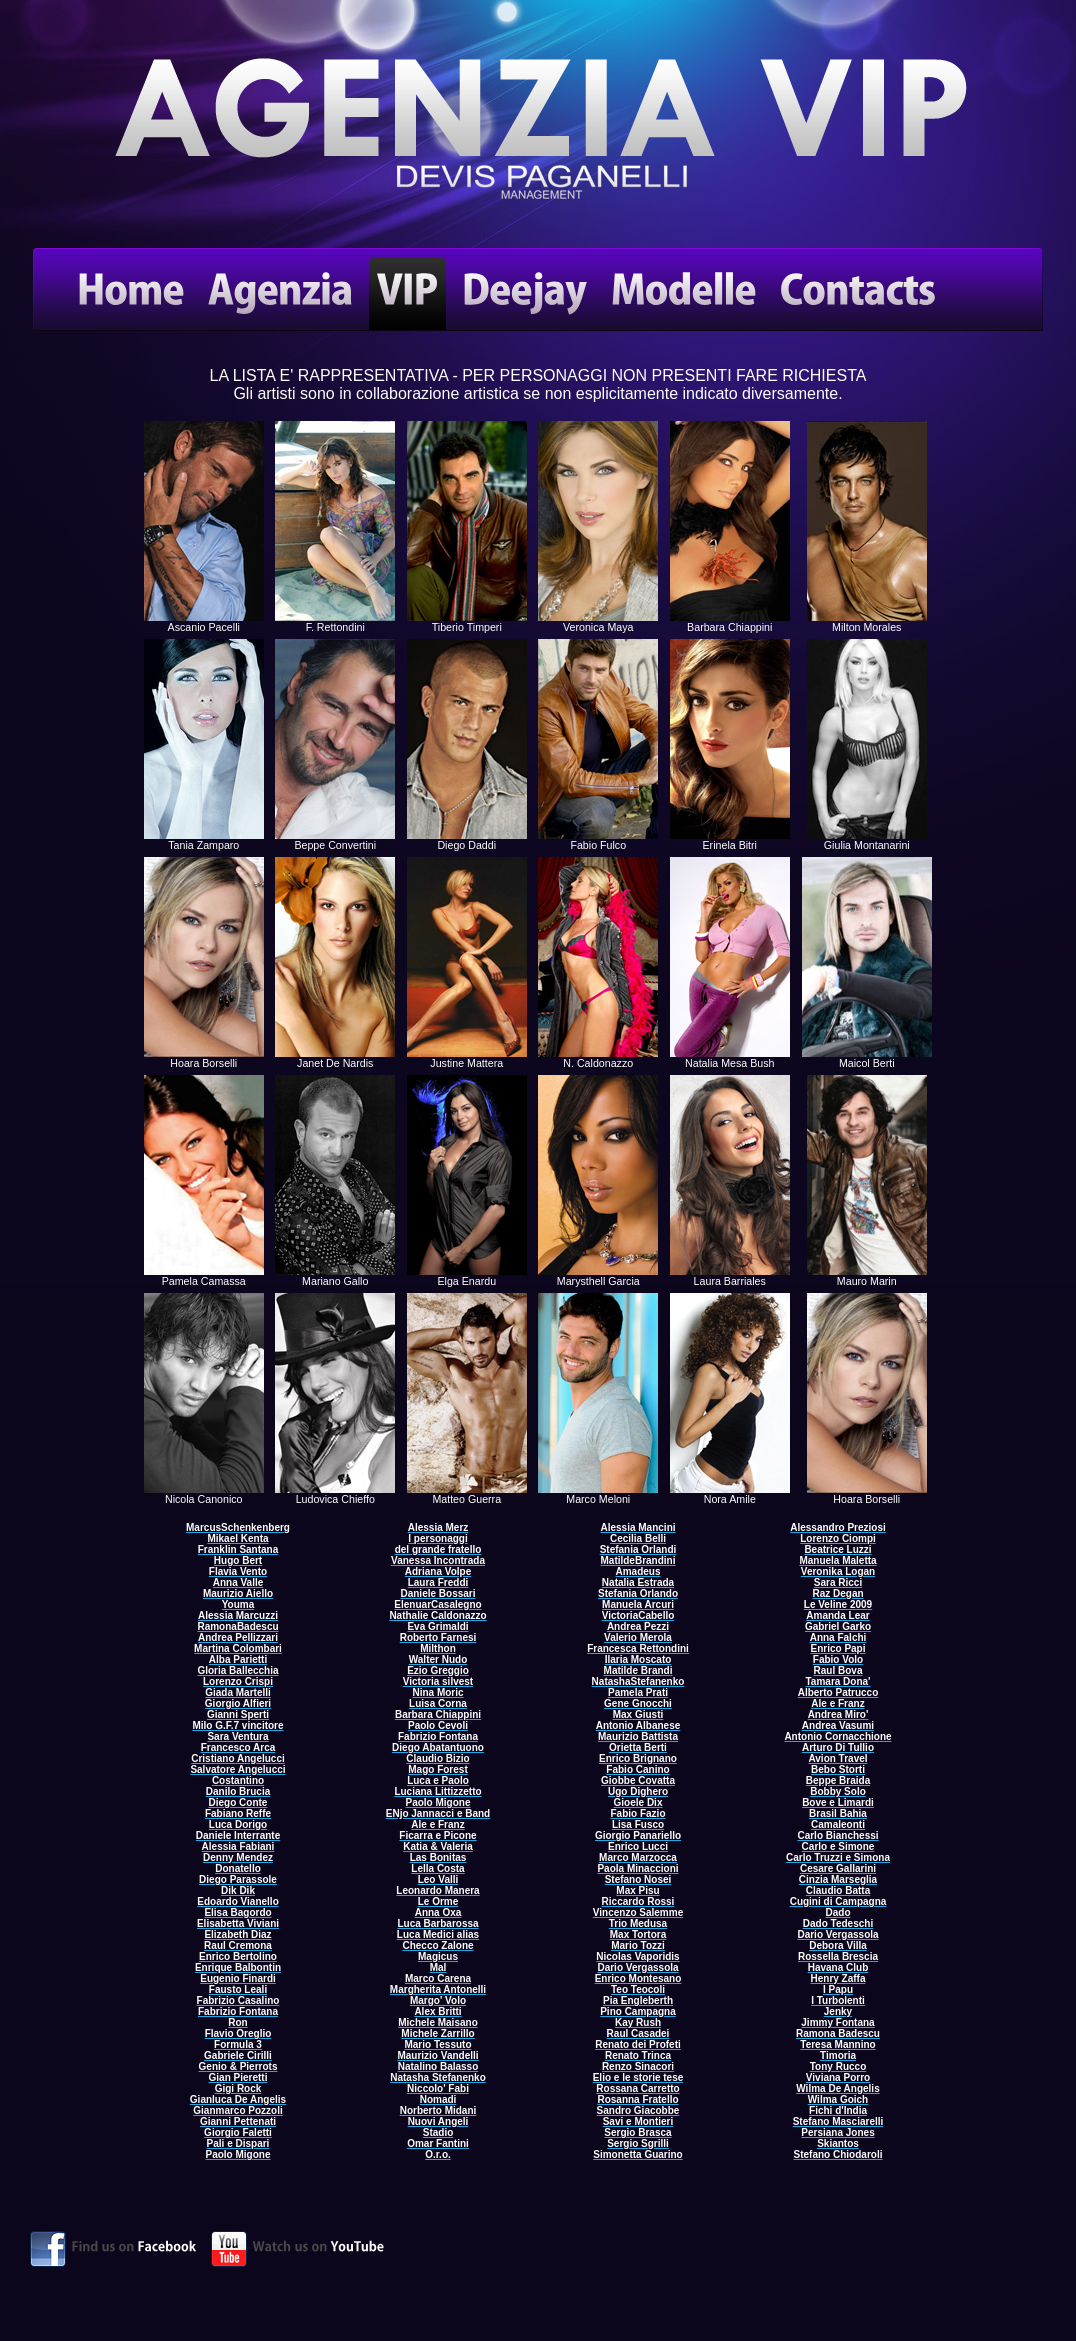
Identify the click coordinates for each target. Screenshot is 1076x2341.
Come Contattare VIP (537, 128)
